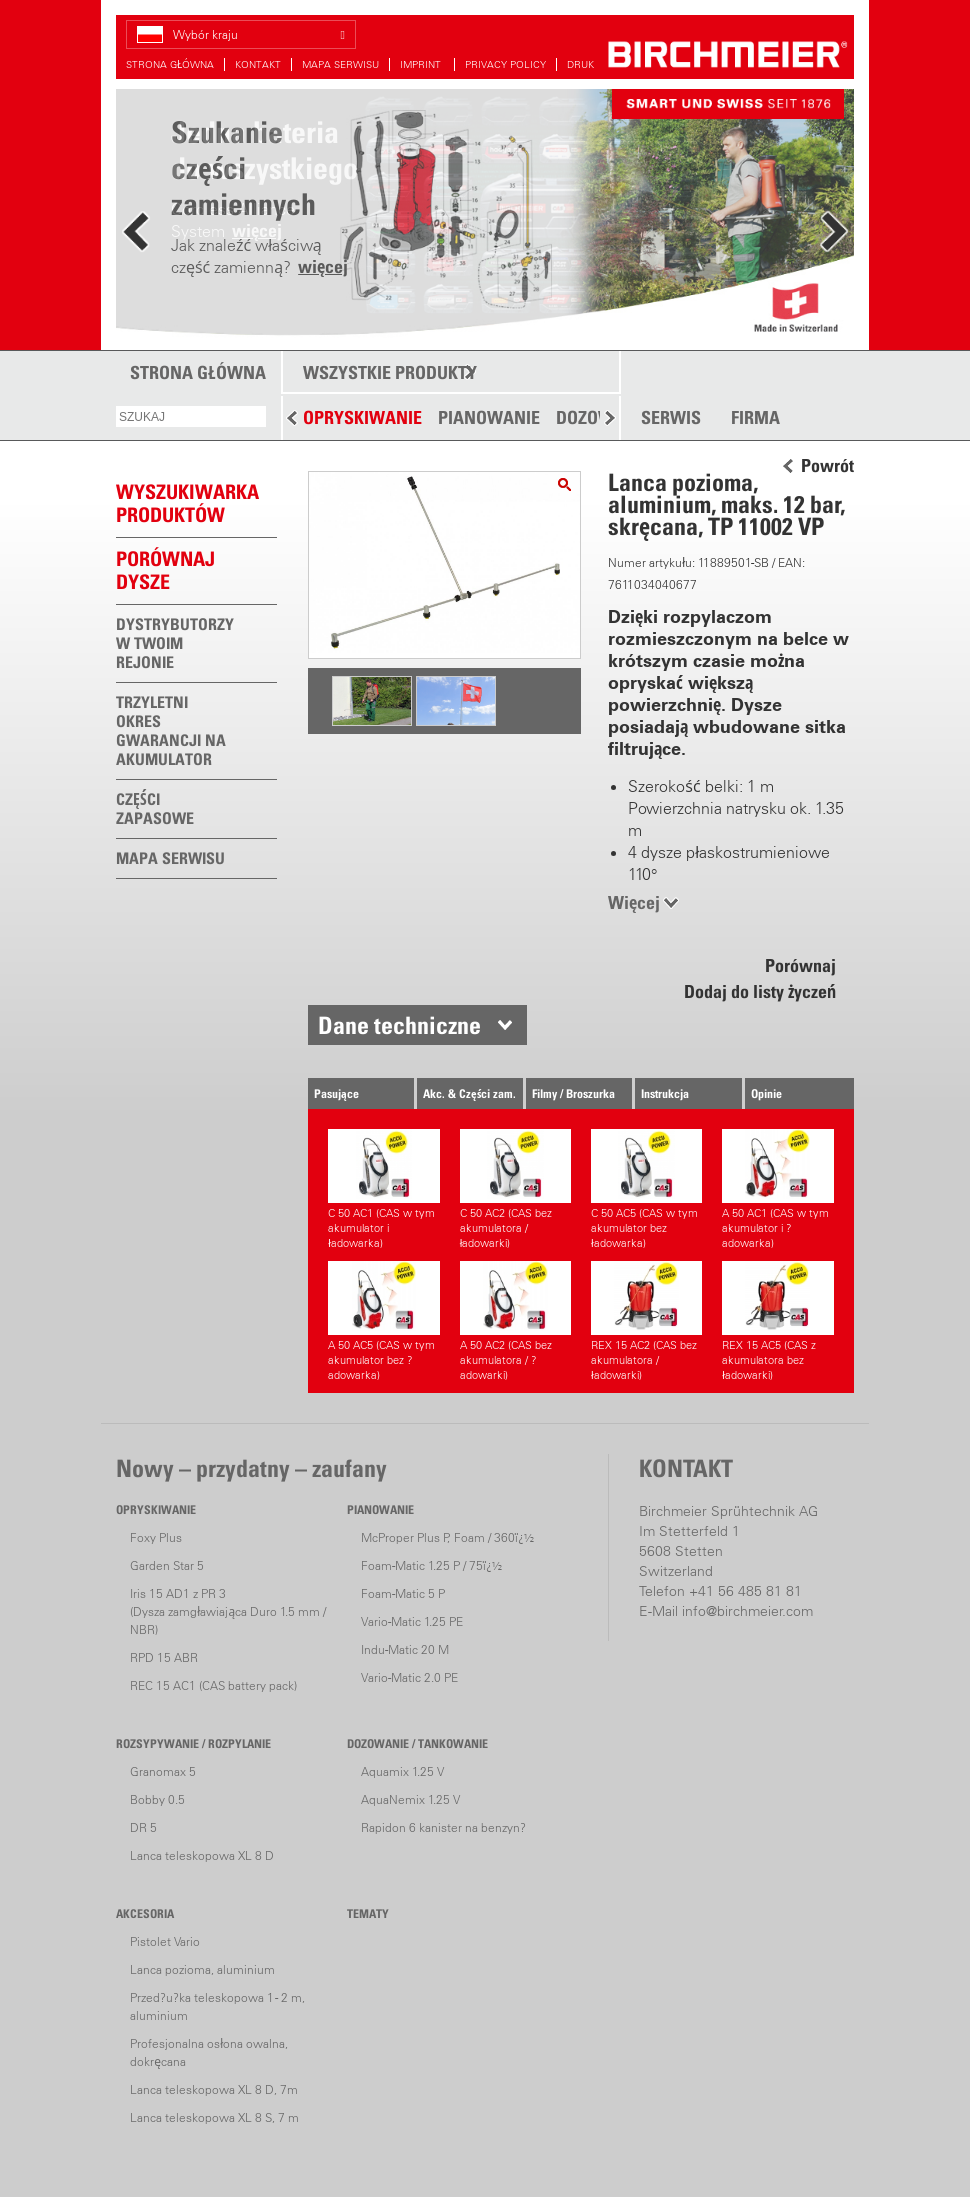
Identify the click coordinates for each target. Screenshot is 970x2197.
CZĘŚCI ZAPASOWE (155, 808)
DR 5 (143, 1827)
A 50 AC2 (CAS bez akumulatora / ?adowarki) (515, 1321)
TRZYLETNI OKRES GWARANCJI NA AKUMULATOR (171, 730)
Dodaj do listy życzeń (760, 991)
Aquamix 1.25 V (402, 1771)
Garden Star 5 (167, 1565)
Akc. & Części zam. (469, 1093)
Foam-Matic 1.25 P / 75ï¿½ (431, 1565)
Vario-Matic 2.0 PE (409, 1677)
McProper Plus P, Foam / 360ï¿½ (447, 1537)
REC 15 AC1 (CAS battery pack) (213, 1685)
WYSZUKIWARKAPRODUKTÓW (187, 503)
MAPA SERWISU (340, 64)
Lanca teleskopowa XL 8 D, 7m (214, 2089)
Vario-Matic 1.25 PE (412, 1621)
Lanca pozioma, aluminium (202, 1969)
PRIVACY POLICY (505, 64)
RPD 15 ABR (164, 1657)
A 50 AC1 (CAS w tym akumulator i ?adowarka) (777, 1189)
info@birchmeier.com (747, 1611)
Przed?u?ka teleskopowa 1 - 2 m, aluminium (217, 2006)
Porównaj (800, 965)
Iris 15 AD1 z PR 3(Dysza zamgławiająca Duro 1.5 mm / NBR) (228, 1611)
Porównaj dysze (165, 570)
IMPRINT (422, 64)
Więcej (634, 902)
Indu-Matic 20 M (405, 1649)
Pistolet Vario (165, 1941)
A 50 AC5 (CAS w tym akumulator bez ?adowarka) (383, 1321)
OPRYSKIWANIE (362, 417)
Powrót (827, 466)
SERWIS (671, 418)
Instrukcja (665, 1093)
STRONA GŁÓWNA (170, 64)
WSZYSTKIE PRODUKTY (390, 372)
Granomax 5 (163, 1771)
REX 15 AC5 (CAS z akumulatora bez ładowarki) (777, 1321)
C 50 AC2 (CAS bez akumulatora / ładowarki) (515, 1189)
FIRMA (755, 418)
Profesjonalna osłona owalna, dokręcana (209, 2052)
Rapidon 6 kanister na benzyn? (443, 1827)
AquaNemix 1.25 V (410, 1799)
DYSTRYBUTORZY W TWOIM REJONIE (175, 643)
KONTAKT (258, 64)
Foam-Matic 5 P (403, 1593)
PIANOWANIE (489, 417)
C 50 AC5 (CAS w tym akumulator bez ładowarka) (646, 1189)
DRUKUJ (586, 64)
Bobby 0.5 (157, 1799)
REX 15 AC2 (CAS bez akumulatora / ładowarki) (646, 1321)
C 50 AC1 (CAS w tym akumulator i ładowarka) (383, 1189)
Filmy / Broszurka (573, 1093)
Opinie (766, 1093)
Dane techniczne (399, 1025)
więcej (323, 266)
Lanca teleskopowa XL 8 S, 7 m (214, 2117)
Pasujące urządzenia (340, 1097)
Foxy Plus (156, 1537)
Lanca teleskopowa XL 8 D (202, 1855)
